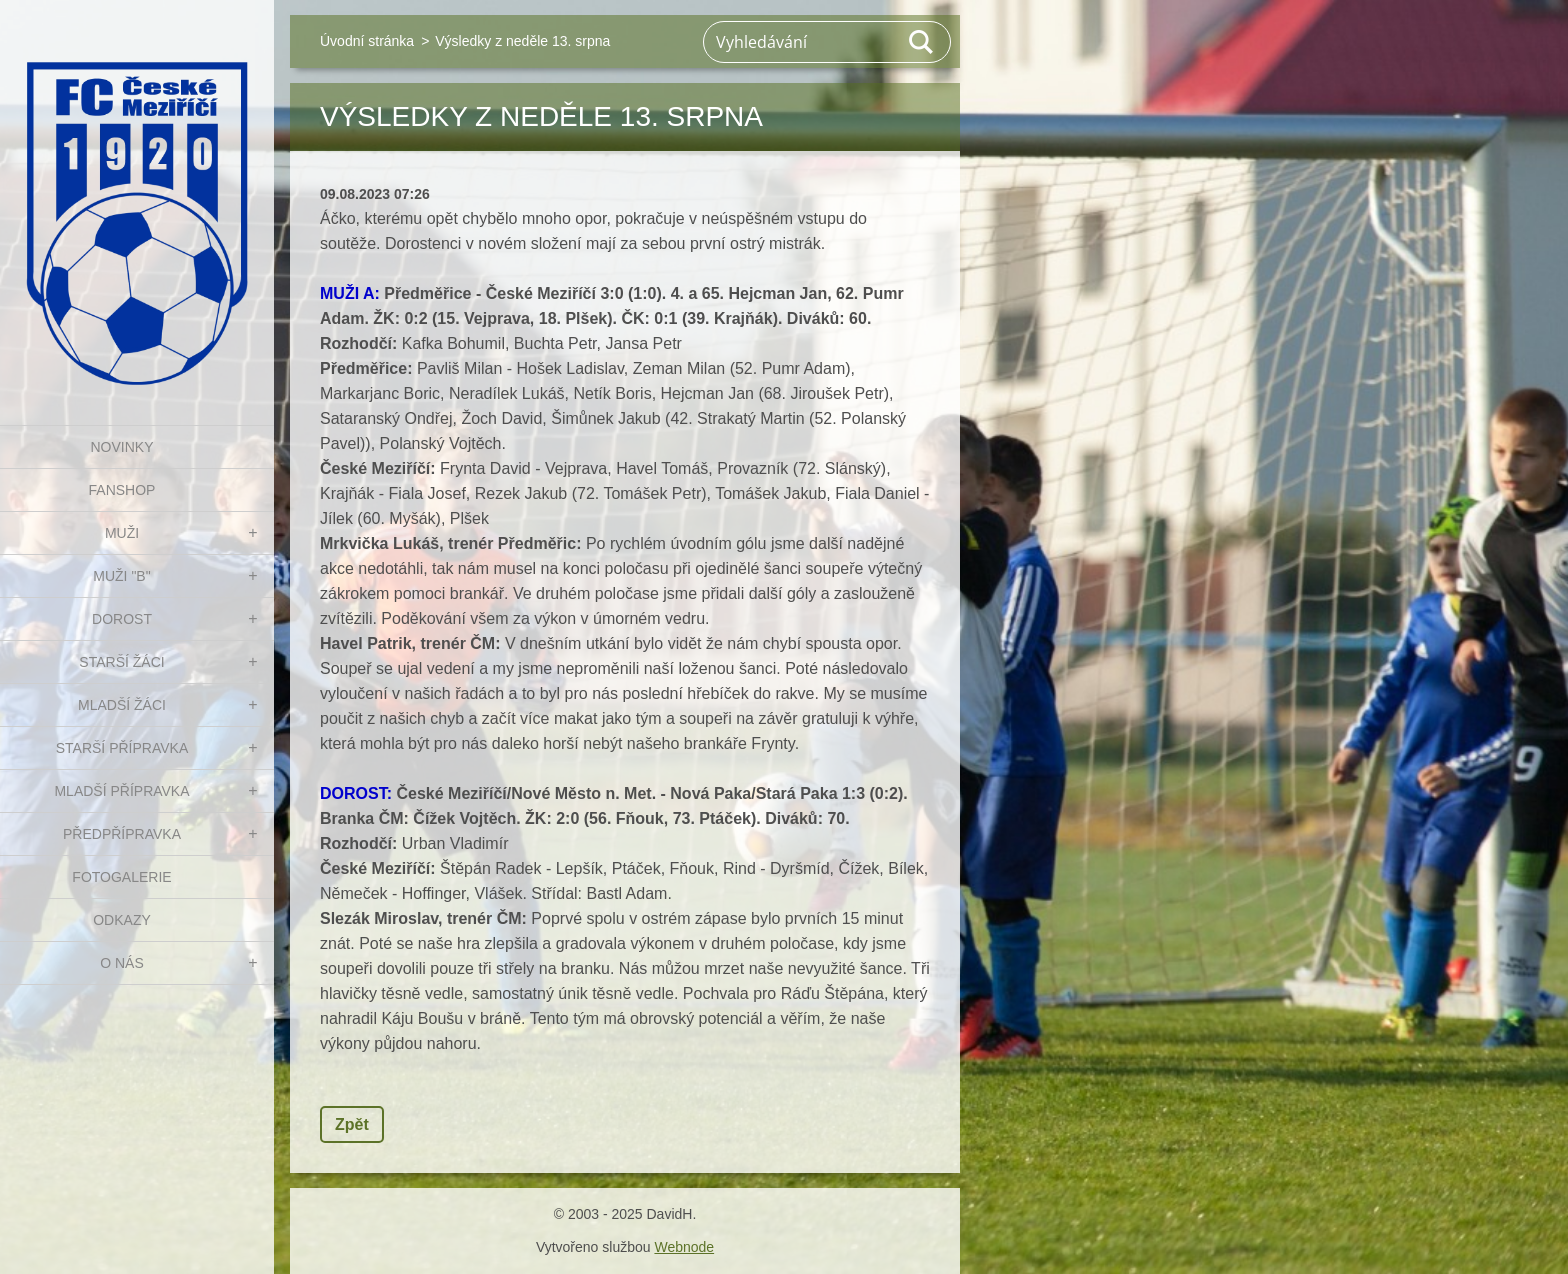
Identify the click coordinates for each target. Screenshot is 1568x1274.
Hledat (922, 42)
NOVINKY (121, 447)
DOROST (122, 619)
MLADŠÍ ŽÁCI (122, 705)
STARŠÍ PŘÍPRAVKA (122, 748)
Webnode (684, 1247)
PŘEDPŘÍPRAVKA (122, 834)
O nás (122, 963)
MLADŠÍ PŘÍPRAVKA (121, 791)
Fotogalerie (121, 877)
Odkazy (122, 920)
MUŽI (122, 533)
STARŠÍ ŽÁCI (121, 662)
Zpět (352, 1124)
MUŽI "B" (121, 576)
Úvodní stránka (367, 41)
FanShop (122, 490)
